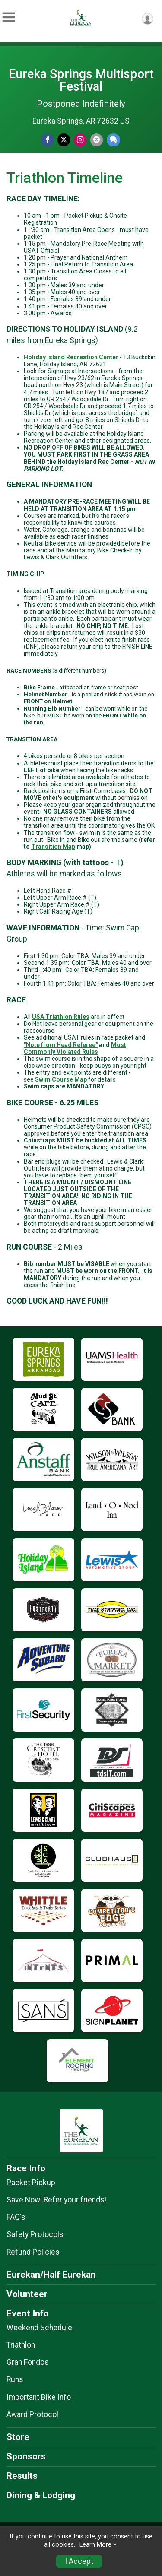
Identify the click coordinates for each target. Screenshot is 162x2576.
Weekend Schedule (39, 2327)
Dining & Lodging (40, 2495)
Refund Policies (33, 2252)
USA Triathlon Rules (60, 1016)
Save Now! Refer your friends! (56, 2199)
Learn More (95, 2544)
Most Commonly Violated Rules (75, 1048)
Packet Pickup (30, 2182)
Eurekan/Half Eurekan (51, 2274)
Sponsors (26, 2456)
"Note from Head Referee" (61, 1044)
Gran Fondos (27, 2362)
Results (22, 2476)
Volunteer (27, 2294)
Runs (14, 2379)
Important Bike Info (38, 2397)
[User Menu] (147, 19)
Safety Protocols (35, 2234)
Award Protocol (32, 2414)
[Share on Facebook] (47, 139)
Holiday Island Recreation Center (71, 357)
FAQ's (15, 2217)
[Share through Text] (113, 139)
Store (17, 2437)
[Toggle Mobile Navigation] (8, 17)
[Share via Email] (96, 139)
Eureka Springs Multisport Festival (81, 80)
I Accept (79, 2561)
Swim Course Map (61, 1079)
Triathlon (20, 2345)
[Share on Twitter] (63, 139)
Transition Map (53, 846)
